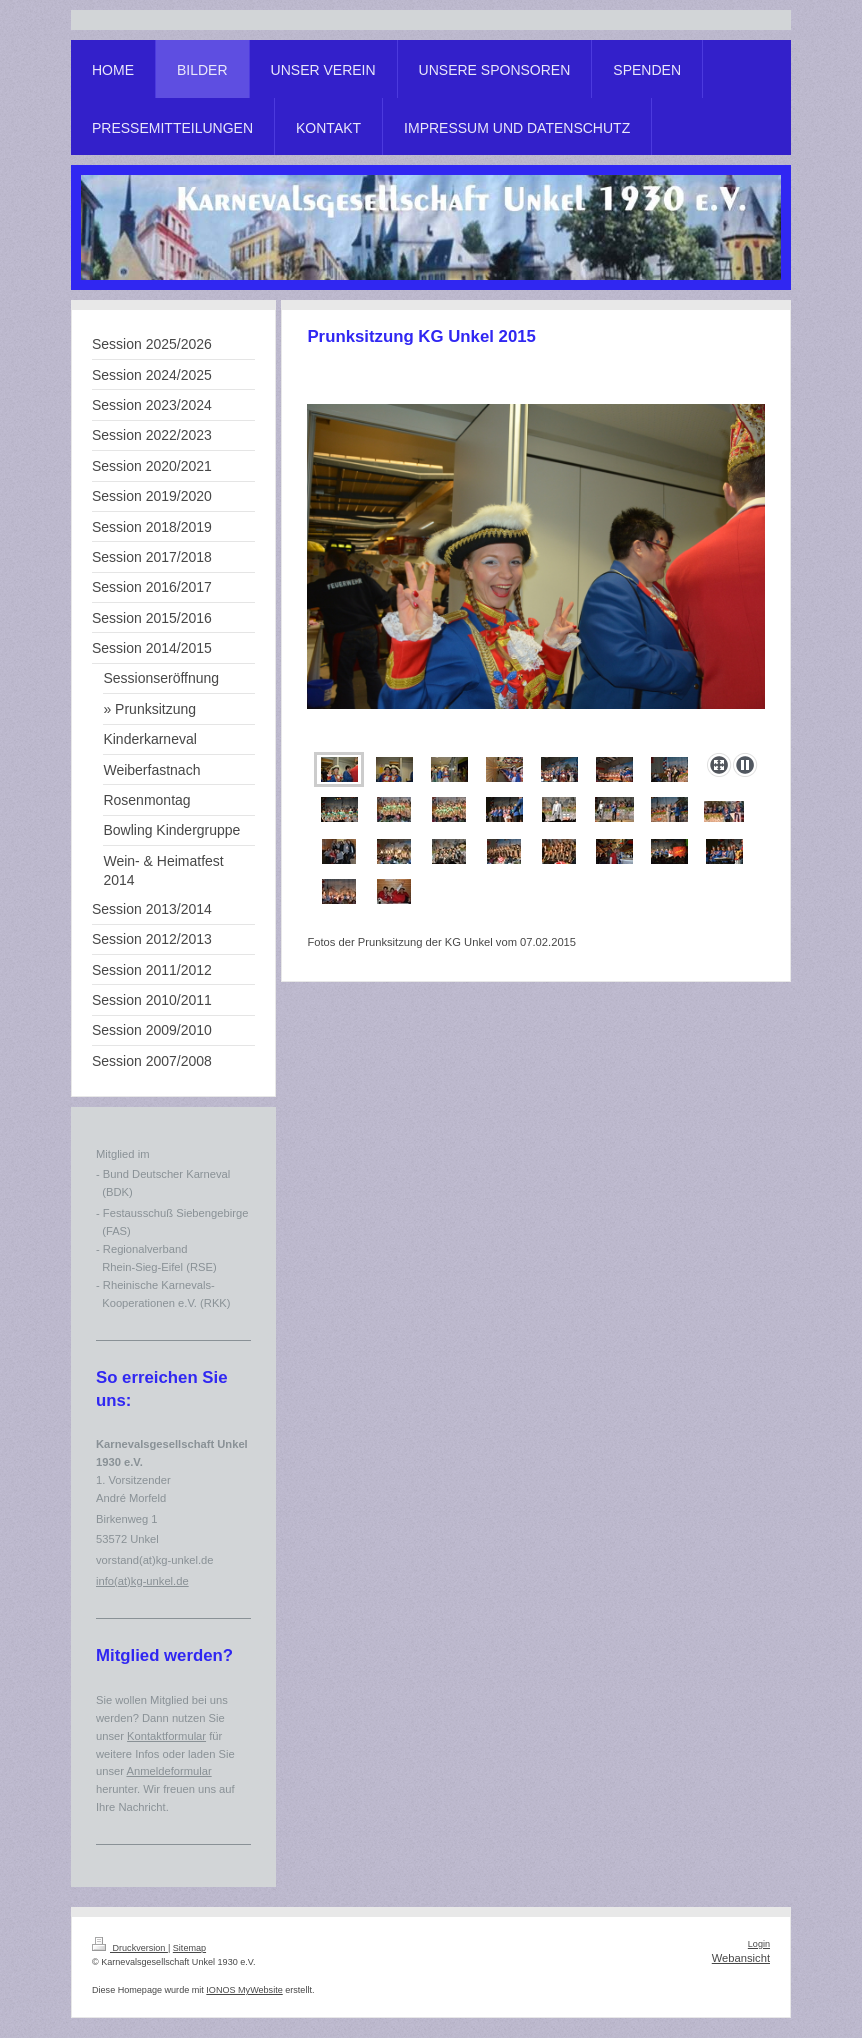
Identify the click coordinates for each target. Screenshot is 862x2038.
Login (759, 1944)
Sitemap (189, 1948)
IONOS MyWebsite (244, 1990)
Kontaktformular (166, 1736)
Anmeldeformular (168, 1771)
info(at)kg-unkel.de (142, 1581)
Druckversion (130, 1948)
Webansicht (741, 1958)
